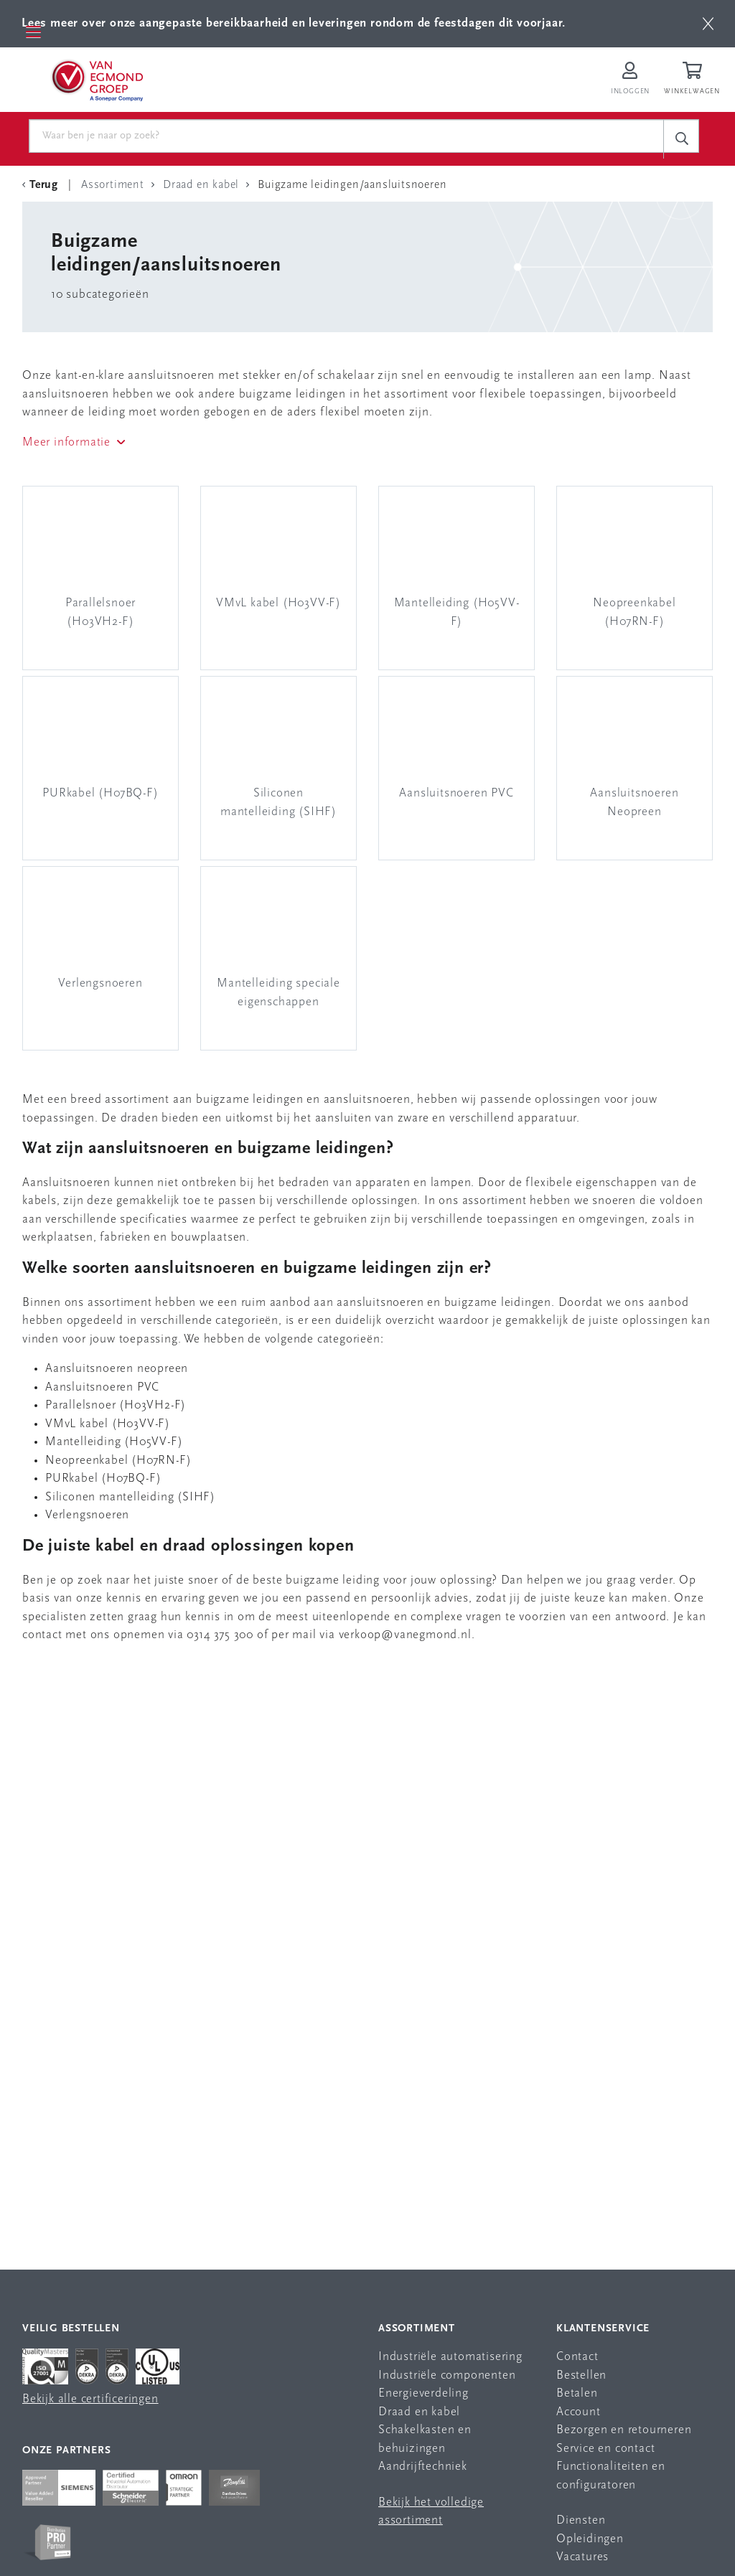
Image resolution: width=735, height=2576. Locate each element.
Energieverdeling (423, 2393)
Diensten (580, 2520)
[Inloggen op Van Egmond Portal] (630, 79)
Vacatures (582, 2557)
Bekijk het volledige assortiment (431, 2511)
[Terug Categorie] (42, 185)
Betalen (577, 2393)
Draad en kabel (419, 2412)
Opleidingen (590, 2539)
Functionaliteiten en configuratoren (610, 2475)
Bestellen (581, 2375)
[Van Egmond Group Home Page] (96, 79)
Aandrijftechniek (422, 2466)
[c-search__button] (681, 139)
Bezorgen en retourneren (623, 2430)
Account (578, 2412)
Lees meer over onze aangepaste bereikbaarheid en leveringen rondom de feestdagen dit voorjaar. (294, 23)
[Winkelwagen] (694, 79)
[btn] (708, 23)
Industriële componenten (446, 2375)
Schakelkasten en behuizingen (425, 2439)
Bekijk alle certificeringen (90, 2399)
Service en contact (605, 2449)
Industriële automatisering (450, 2357)
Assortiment (416, 2328)
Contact (577, 2357)
